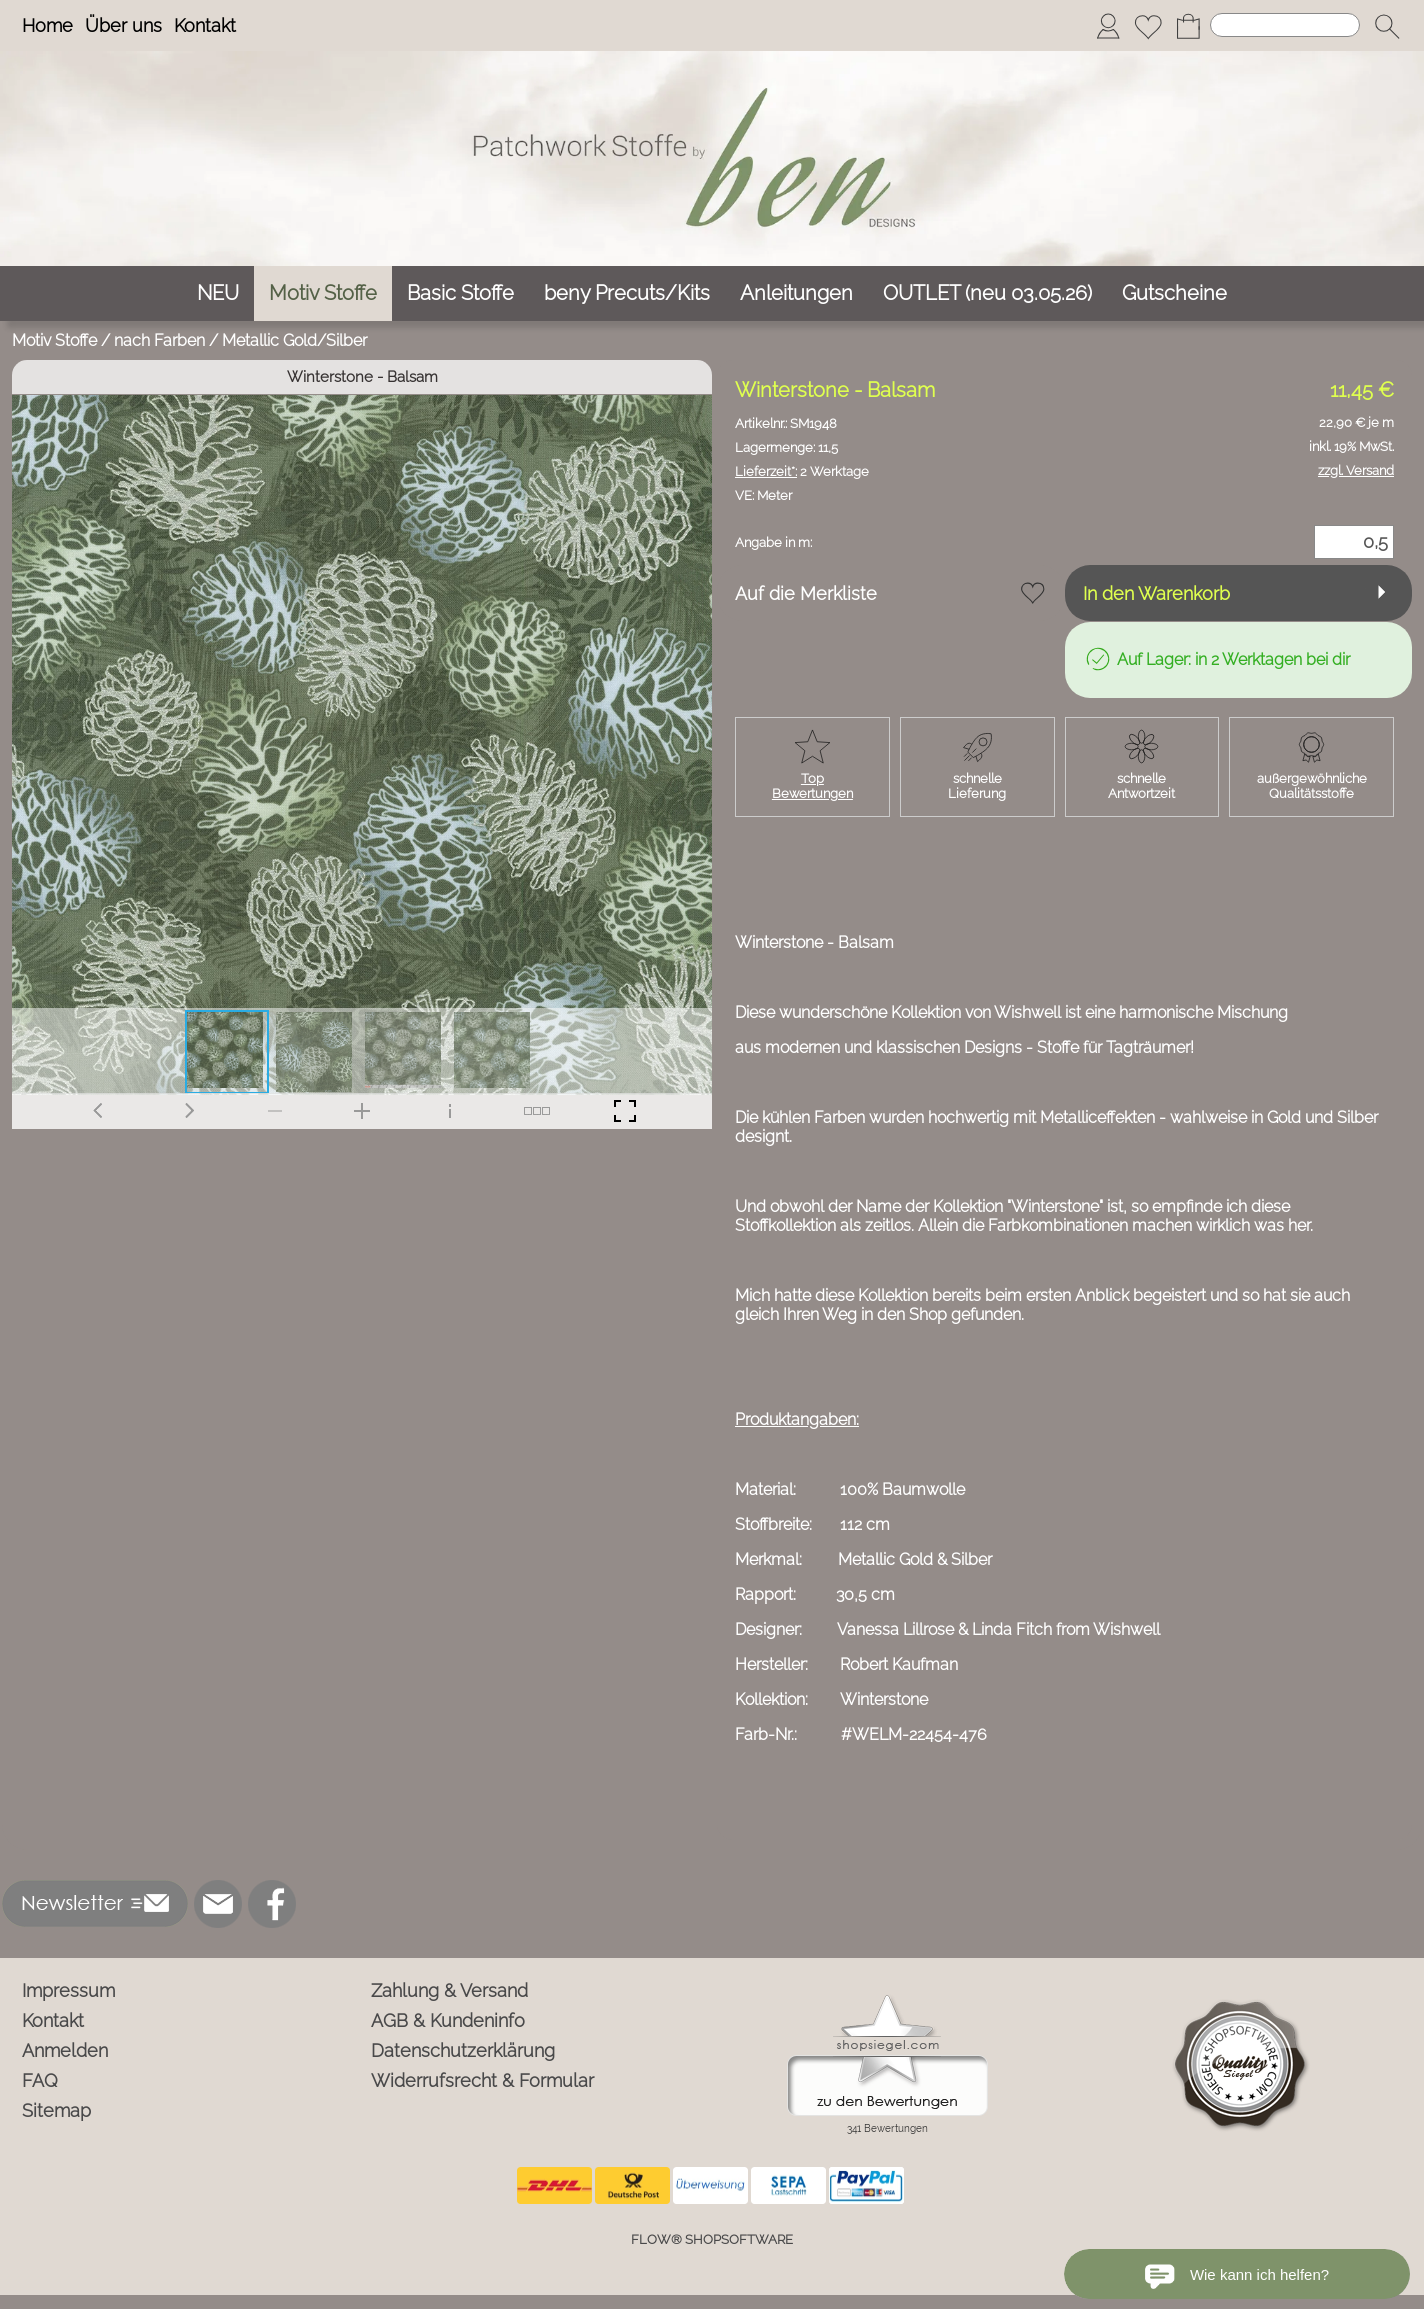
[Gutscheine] (1174, 293)
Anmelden (65, 2050)
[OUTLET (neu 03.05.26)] (987, 293)
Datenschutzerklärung (463, 2050)
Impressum (68, 1990)
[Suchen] (1285, 25)
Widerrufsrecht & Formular (482, 2080)
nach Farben (159, 340)
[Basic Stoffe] (460, 293)
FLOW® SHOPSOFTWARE (712, 2239)
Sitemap (56, 2110)
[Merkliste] (1148, 26)
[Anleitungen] (796, 293)
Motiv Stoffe (54, 340)
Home (47, 25)
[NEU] (218, 293)
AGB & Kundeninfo (448, 2020)
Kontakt (205, 25)
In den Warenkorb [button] (1156, 593)
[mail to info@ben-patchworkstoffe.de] (218, 1904)
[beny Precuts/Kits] (627, 293)
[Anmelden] (1108, 26)
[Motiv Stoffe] (323, 293)
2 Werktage (802, 471)
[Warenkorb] (1188, 26)
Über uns (123, 25)
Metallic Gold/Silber (294, 340)
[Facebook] (272, 1904)
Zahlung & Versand (449, 1990)
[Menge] (1354, 542)
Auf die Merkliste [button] (806, 593)
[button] (1387, 26)
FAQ (40, 2080)
